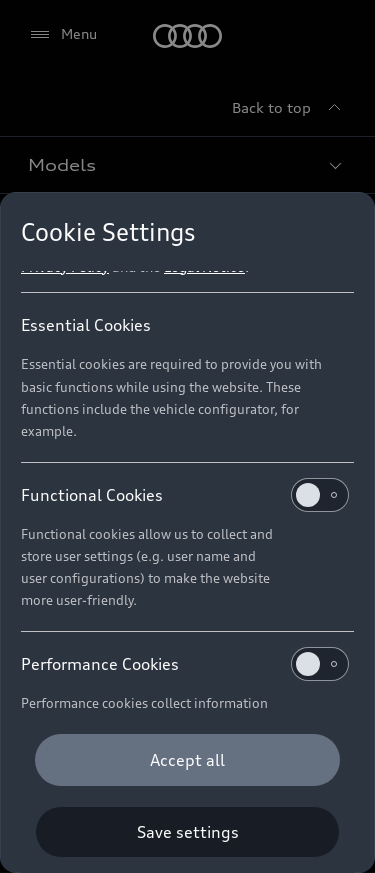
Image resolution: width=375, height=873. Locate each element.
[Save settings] (187, 832)
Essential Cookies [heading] (86, 325)
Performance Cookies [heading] (185, 664)
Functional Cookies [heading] (185, 495)
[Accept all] (187, 760)
